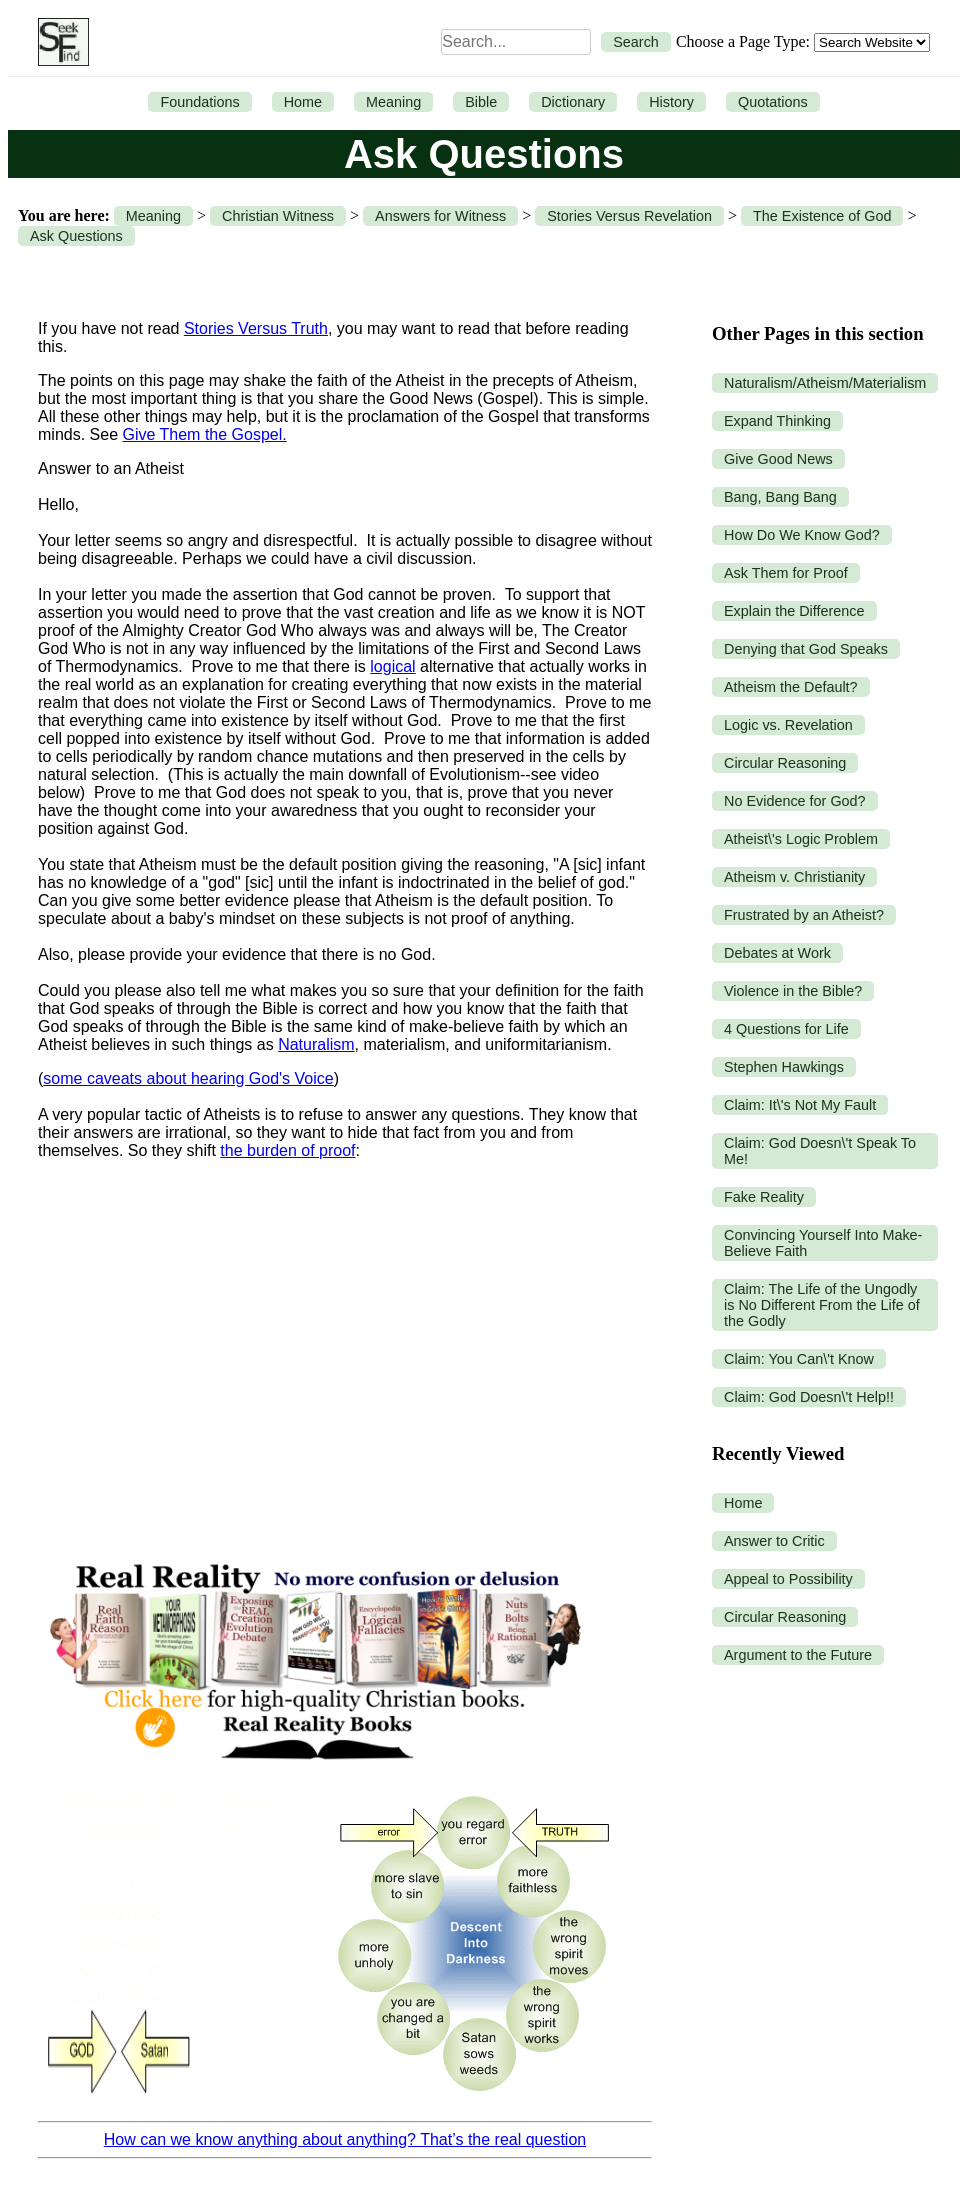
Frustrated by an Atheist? (804, 915)
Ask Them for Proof (786, 573)
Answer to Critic (774, 1541)
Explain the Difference (794, 611)
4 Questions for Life (786, 1029)
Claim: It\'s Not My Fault (800, 1105)
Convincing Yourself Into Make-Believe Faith (823, 1243)
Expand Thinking (777, 421)
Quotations (773, 102)
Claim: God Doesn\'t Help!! (809, 1397)
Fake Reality (764, 1197)
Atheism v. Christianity (794, 877)
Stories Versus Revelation (629, 216)
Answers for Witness (440, 216)
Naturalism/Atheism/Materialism (825, 383)
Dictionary (573, 102)
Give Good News (778, 459)
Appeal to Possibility (788, 1579)
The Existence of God (822, 216)
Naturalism (316, 1044)
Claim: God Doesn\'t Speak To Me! (820, 1151)
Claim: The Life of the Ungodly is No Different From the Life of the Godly (822, 1305)
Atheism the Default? (791, 687)
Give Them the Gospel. (204, 434)
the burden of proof (287, 1150)
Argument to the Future (798, 1655)
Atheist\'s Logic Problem (801, 839)
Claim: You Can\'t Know (799, 1359)
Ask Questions (76, 236)
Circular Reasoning (785, 763)
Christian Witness (278, 216)
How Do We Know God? (802, 535)
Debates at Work (777, 953)
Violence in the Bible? (793, 991)
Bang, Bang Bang (780, 497)
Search (636, 42)
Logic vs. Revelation (788, 725)
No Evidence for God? (795, 801)
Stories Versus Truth (256, 328)
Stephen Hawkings (784, 1067)
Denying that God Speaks (806, 649)
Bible (481, 102)
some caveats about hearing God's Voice (188, 1078)
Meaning (393, 102)
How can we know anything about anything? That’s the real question (345, 2139)
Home (303, 102)
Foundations (199, 102)
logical (392, 666)
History (671, 102)
